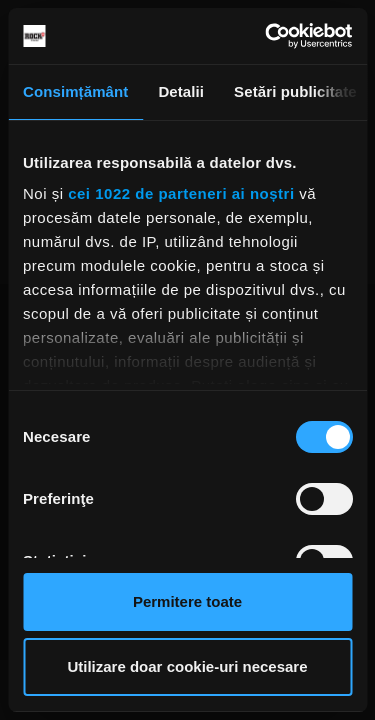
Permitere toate (187, 601)
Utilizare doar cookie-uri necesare (187, 666)
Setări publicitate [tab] (295, 91)
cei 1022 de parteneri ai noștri (181, 193)
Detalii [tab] (181, 91)
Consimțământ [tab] (75, 91)
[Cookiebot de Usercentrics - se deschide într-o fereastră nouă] (267, 36)
